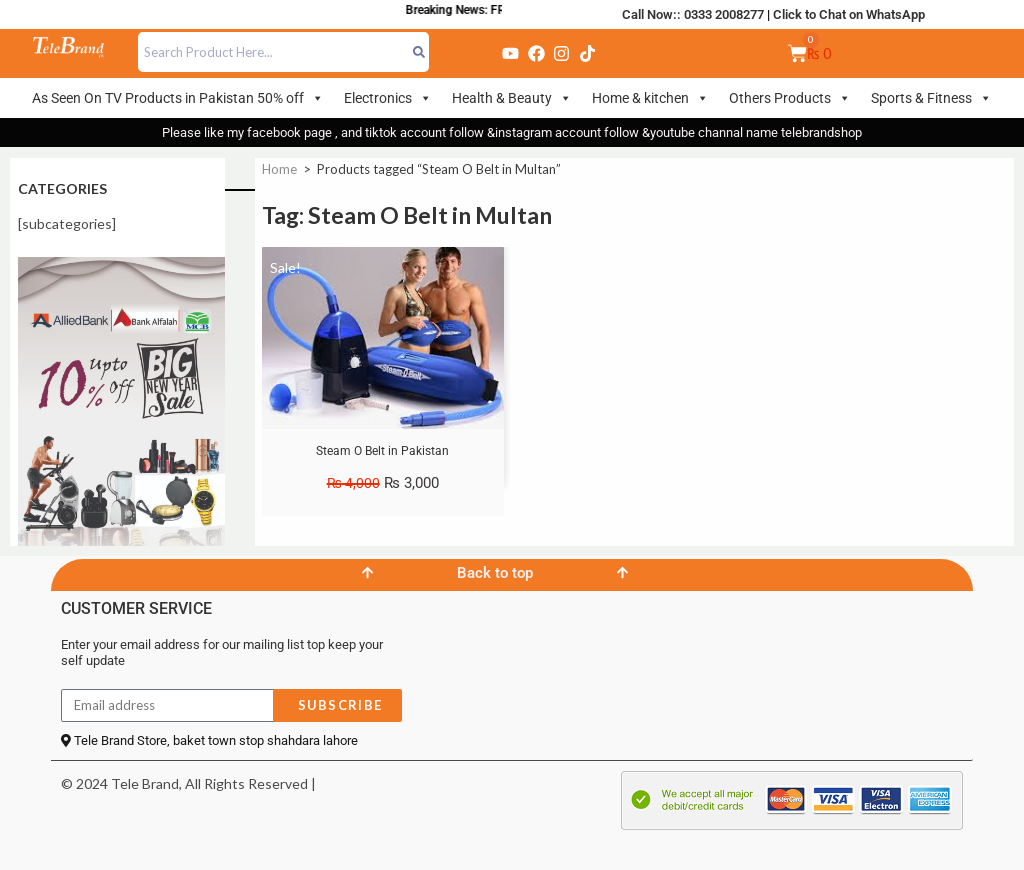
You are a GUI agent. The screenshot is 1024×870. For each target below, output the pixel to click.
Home (279, 169)
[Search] (419, 52)
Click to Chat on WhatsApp (849, 14)
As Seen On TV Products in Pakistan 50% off (178, 98)
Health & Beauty (512, 98)
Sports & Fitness (931, 98)
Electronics (388, 98)
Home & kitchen (650, 98)
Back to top (495, 573)
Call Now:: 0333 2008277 (693, 14)
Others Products (790, 98)
